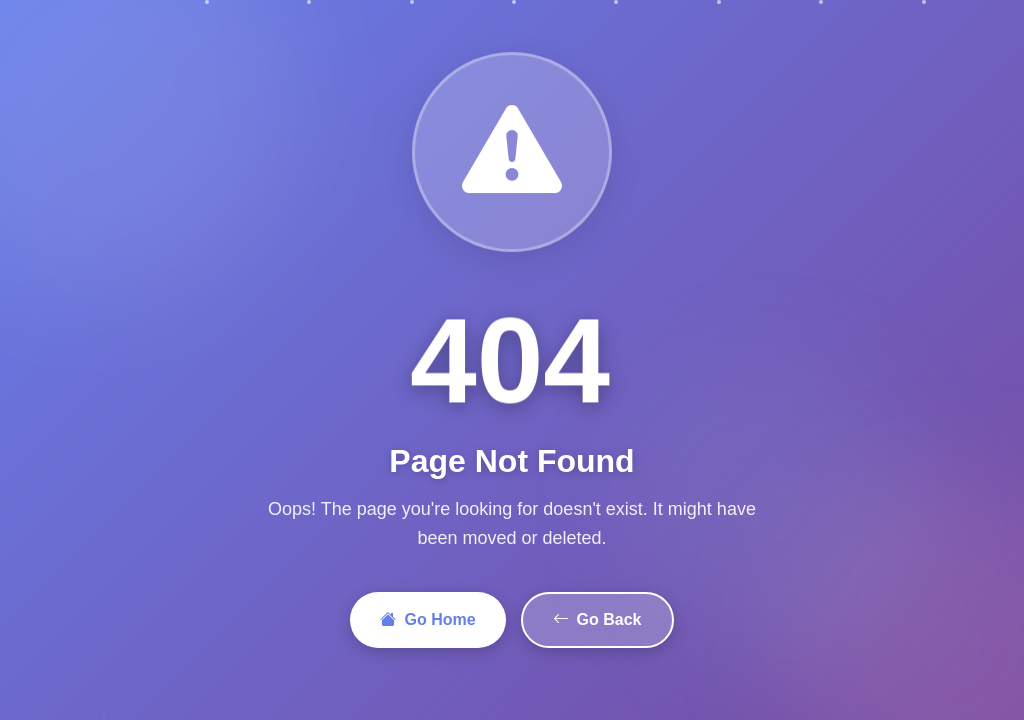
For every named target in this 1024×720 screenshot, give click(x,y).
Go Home (427, 620)
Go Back (597, 620)
